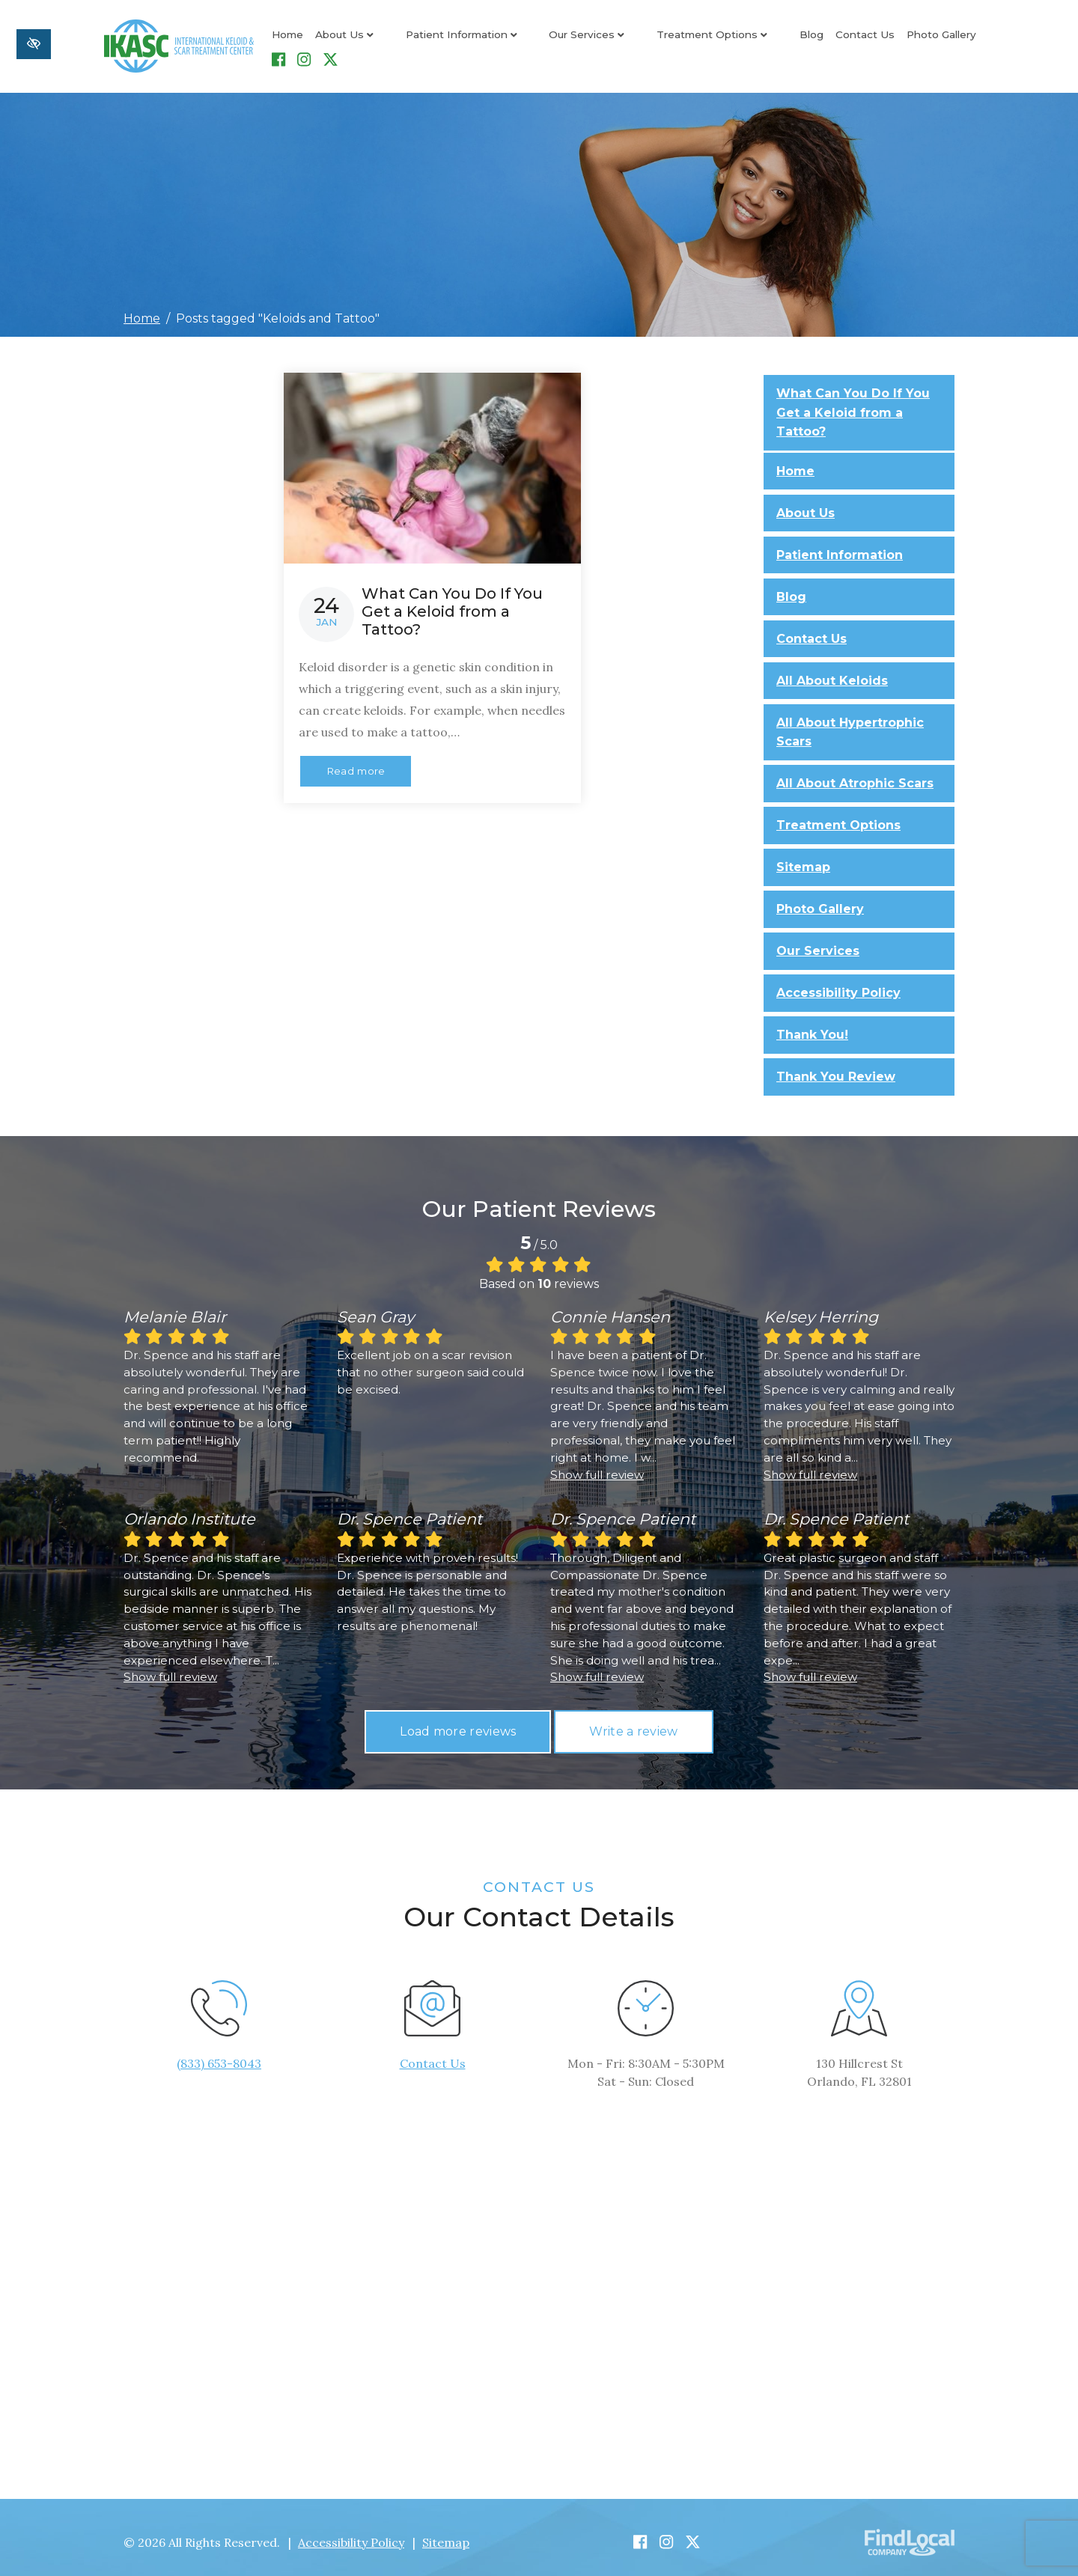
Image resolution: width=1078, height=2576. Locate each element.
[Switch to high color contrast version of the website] (33, 44)
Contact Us (783, 41)
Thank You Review (835, 1067)
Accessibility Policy (838, 983)
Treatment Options (650, 41)
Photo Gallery (860, 41)
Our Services (546, 41)
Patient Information (440, 41)
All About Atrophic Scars (855, 773)
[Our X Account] (988, 41)
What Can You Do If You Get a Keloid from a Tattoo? (853, 402)
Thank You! (812, 1025)
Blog (730, 41)
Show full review (597, 1465)
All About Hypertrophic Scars (850, 722)
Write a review (633, 1722)
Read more (356, 762)
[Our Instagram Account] (962, 41)
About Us (344, 41)
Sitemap (803, 857)
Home (287, 41)
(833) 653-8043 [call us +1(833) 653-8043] (219, 2053)
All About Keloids (832, 671)
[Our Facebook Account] (936, 41)
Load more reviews (458, 1722)
